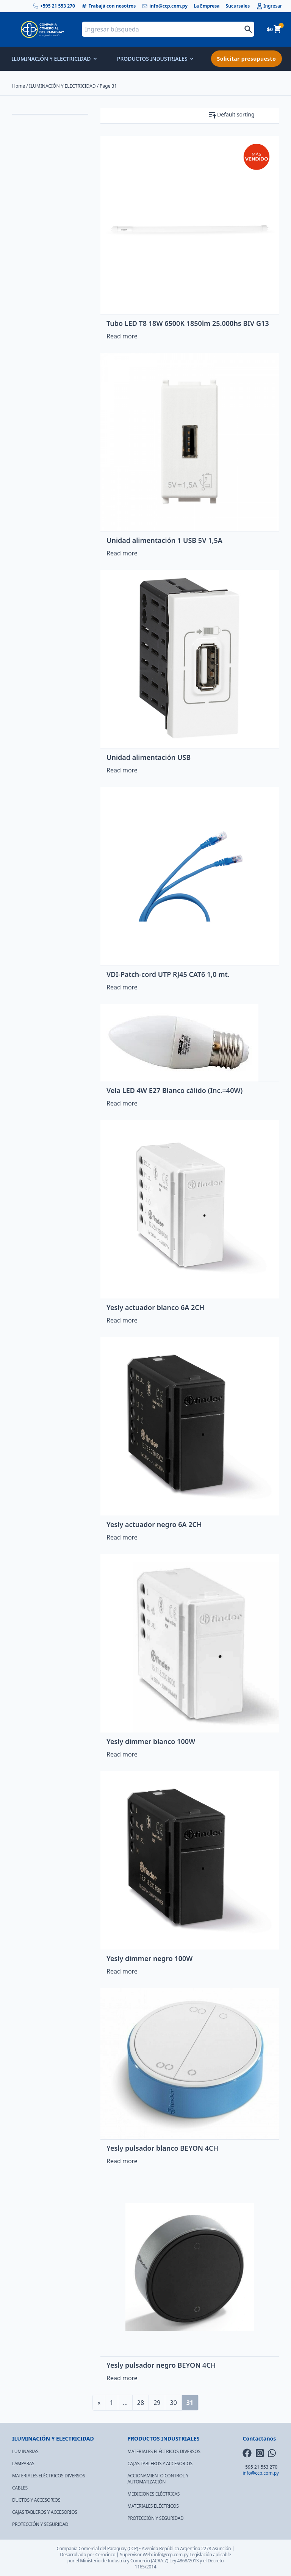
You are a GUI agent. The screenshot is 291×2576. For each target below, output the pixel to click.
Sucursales (238, 6)
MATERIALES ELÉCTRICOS (152, 2506)
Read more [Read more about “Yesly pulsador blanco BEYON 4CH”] (122, 2161)
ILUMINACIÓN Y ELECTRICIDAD (53, 58)
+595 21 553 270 (54, 6)
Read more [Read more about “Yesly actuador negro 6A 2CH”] (122, 1537)
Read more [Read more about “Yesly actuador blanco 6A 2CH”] (122, 1320)
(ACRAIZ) (159, 2560)
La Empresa (207, 6)
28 (140, 2402)
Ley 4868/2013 (184, 2560)
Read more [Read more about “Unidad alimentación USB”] (122, 770)
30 (173, 2402)
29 (156, 2402)
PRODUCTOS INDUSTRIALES (154, 58)
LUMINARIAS (25, 2451)
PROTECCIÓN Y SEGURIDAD (40, 2524)
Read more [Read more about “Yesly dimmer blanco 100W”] (122, 1754)
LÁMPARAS (23, 2463)
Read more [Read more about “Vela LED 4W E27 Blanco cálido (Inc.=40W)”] (122, 1103)
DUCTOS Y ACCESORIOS (36, 2500)
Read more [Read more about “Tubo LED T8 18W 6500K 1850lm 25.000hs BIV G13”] (122, 336)
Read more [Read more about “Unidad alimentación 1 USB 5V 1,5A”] (122, 553)
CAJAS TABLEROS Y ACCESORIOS (44, 2512)
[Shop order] (248, 114)
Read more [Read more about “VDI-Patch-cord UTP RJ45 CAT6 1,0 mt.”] (122, 987)
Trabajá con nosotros (108, 6)
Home (18, 86)
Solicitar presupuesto (246, 58)
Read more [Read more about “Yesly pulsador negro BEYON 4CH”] (122, 2378)
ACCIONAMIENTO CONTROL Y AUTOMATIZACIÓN (157, 2478)
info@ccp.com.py (165, 6)
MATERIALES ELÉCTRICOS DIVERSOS (48, 2475)
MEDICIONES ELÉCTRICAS (153, 2494)
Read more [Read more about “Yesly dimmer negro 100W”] (122, 1971)
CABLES (20, 2488)
